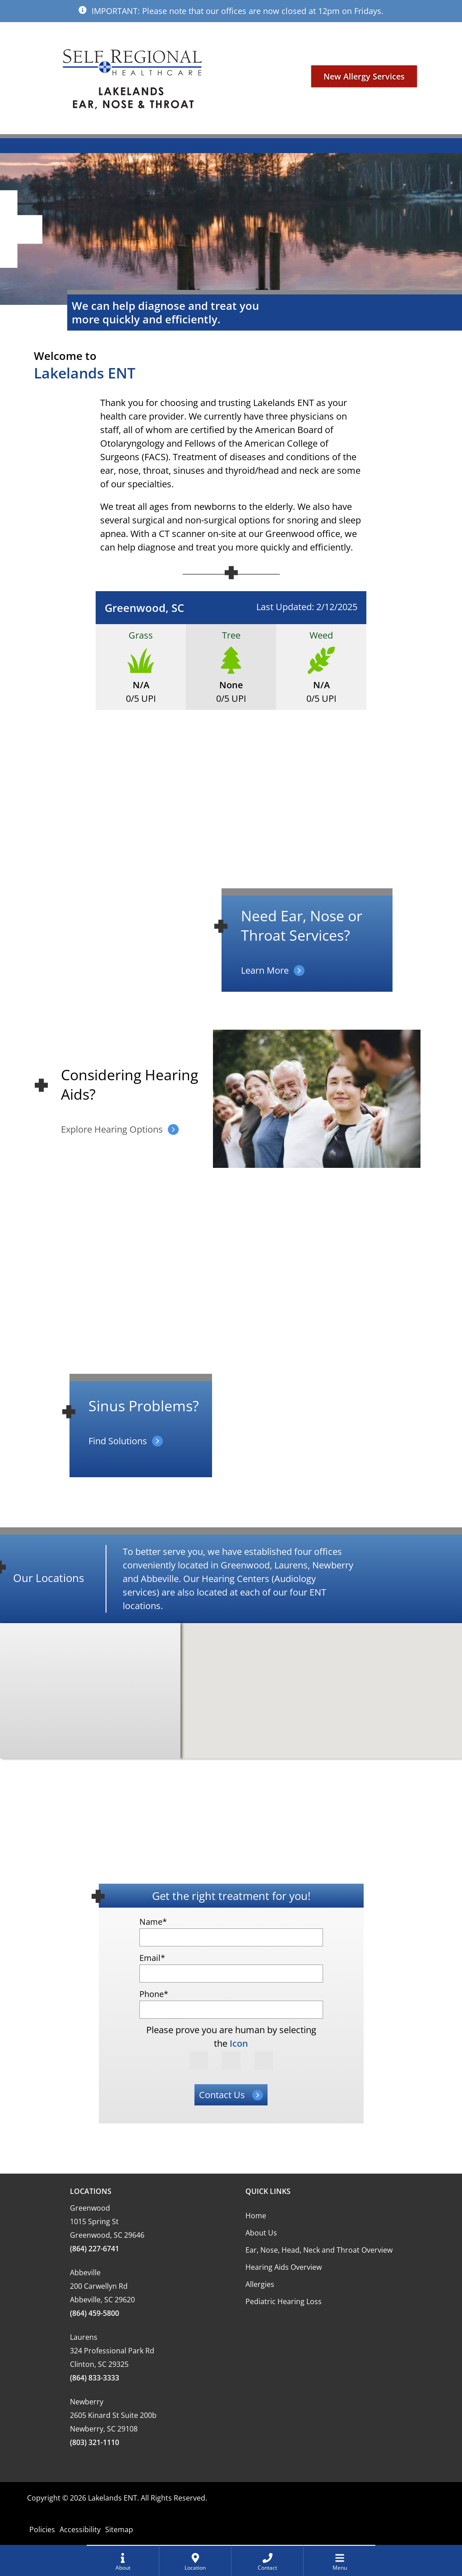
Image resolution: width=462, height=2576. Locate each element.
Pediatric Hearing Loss (283, 2301)
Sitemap (119, 2529)
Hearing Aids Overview (283, 2267)
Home (255, 2216)
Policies (42, 2529)
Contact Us (222, 2095)
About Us (261, 2233)
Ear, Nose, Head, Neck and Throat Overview (319, 2250)
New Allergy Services (364, 78)
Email (152, 1957)
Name (153, 1921)
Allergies (259, 2284)
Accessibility (80, 2529)
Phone (153, 1993)
